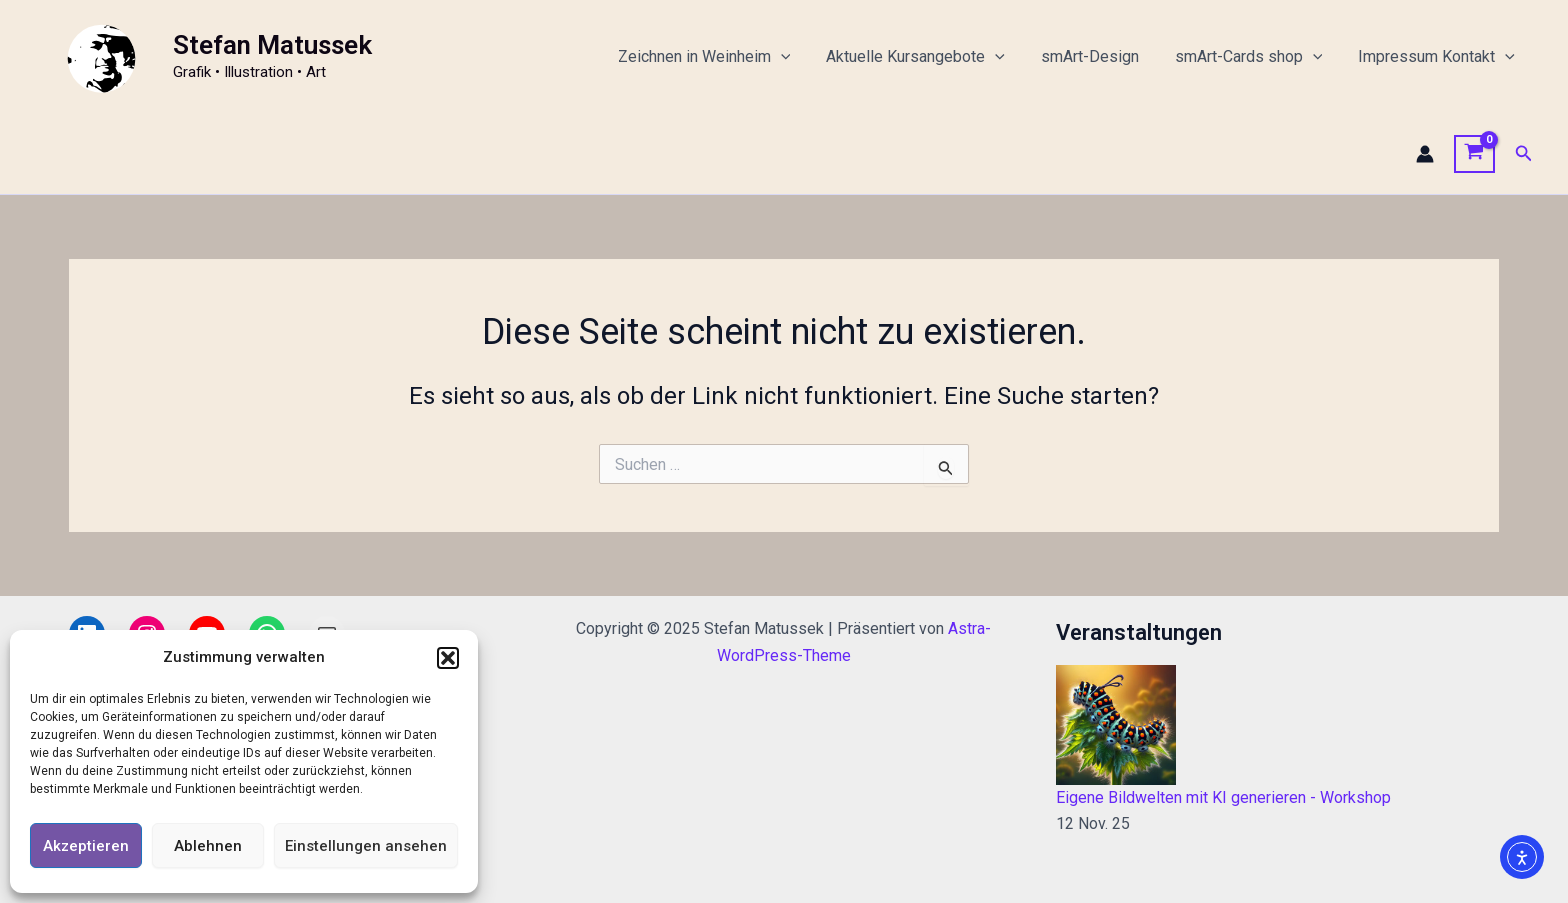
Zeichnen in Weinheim (722, 57)
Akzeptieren (86, 846)
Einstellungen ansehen (366, 846)
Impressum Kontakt (1438, 57)
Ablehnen (208, 846)
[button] (448, 658)
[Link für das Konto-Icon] (1425, 154)
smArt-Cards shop (1255, 57)
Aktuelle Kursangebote (929, 57)
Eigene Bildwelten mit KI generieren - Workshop (1223, 797)
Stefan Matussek (272, 45)
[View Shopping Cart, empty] (1474, 154)
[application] (799, 57)
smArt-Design (1100, 56)
